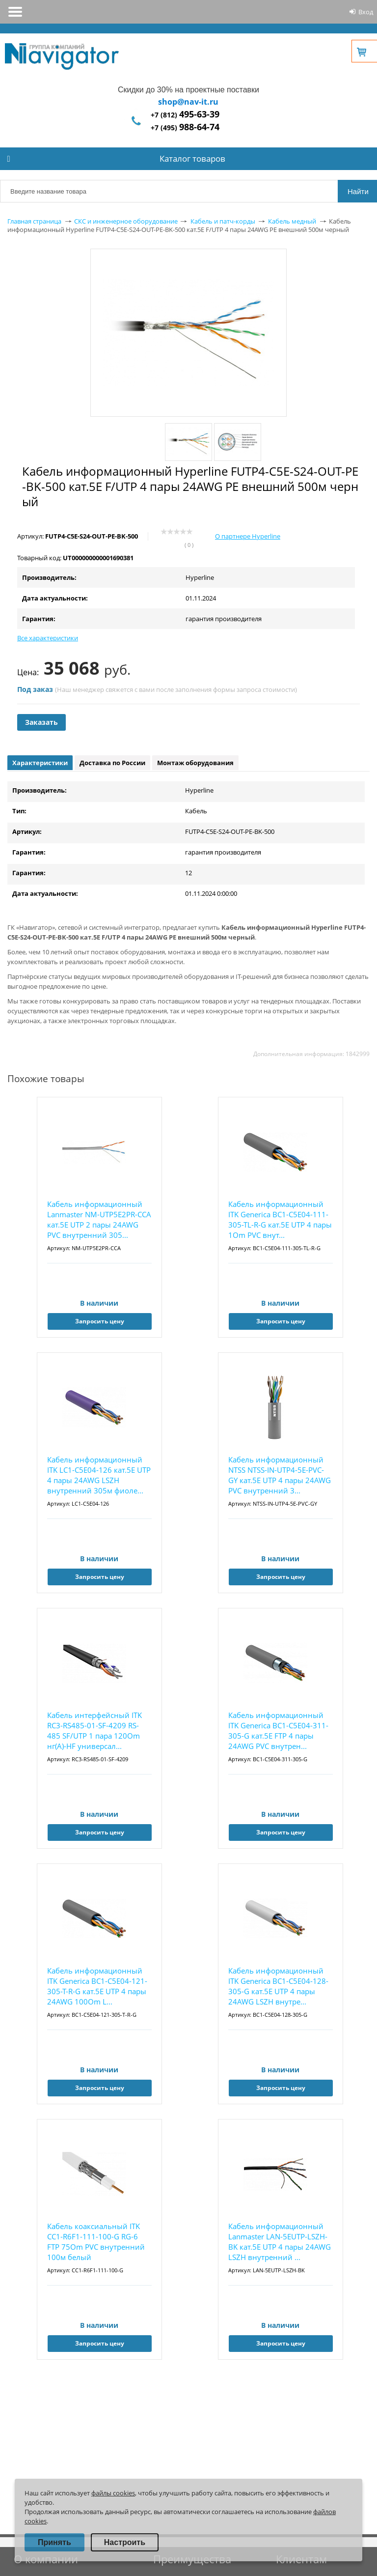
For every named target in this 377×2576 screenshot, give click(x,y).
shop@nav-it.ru (188, 101)
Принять (54, 2542)
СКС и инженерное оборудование (126, 221)
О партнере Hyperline (247, 536)
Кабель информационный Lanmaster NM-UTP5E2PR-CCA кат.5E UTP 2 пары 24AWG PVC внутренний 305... (99, 1219)
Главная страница (34, 221)
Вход (365, 11)
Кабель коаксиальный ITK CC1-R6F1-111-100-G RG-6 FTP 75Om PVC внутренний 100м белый (96, 2241)
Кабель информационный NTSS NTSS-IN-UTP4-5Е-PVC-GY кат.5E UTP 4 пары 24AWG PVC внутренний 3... (279, 1475)
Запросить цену (99, 1321)
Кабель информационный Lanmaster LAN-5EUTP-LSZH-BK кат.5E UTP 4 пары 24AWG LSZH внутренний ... (279, 2241)
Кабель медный (292, 221)
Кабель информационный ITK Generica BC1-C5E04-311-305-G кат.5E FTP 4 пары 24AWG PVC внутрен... (278, 1730)
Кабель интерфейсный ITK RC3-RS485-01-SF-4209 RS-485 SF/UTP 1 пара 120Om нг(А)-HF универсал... (94, 1730)
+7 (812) (185, 114)
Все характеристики (47, 637)
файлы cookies (113, 2493)
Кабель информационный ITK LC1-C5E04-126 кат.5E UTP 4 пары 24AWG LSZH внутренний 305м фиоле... (99, 1475)
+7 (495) (185, 127)
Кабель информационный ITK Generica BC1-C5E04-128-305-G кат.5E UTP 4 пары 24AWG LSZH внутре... (278, 1986)
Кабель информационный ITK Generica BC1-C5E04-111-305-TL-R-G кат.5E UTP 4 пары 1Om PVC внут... (280, 1219)
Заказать (41, 722)
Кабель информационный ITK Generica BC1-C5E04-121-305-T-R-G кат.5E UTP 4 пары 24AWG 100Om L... (97, 1986)
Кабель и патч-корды (222, 221)
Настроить (124, 2542)
